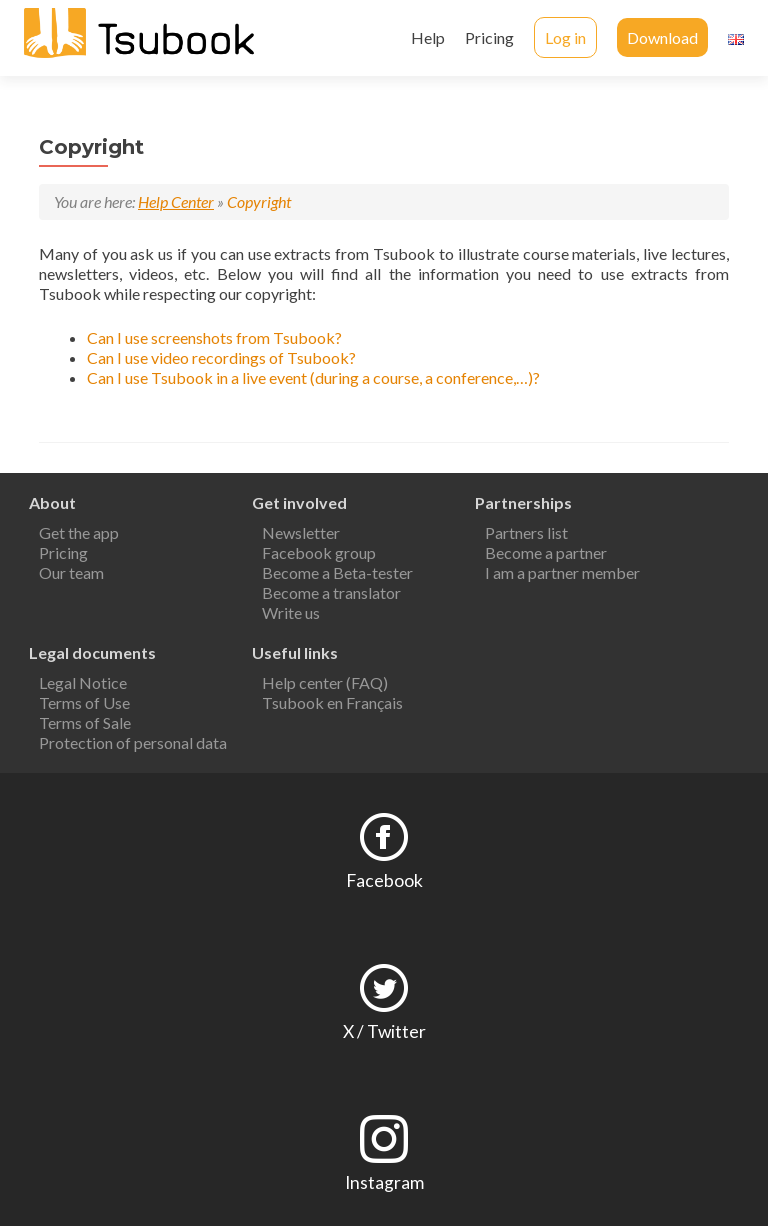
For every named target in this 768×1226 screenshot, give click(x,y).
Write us (291, 612)
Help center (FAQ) (325, 682)
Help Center (176, 201)
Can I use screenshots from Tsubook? (214, 337)
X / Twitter (384, 1031)
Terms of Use (84, 702)
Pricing (489, 37)
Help (428, 37)
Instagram (384, 1182)
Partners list (526, 532)
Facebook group (319, 552)
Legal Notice (83, 682)
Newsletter (301, 532)
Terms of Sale (85, 722)
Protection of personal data (133, 742)
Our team (71, 572)
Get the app (79, 532)
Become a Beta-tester (337, 572)
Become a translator (331, 592)
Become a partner (546, 552)
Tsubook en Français (332, 702)
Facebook (384, 880)
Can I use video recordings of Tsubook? (221, 357)
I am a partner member (562, 572)
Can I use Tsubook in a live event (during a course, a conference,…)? (313, 377)
